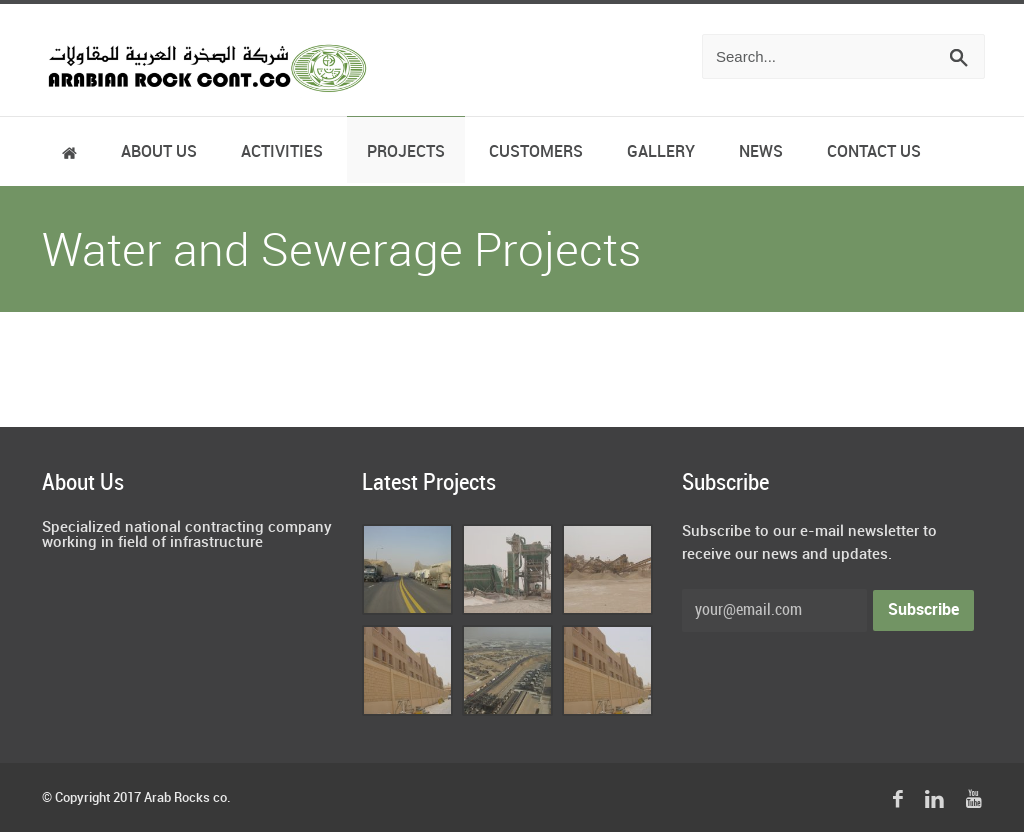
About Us (159, 152)
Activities (282, 152)
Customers (536, 152)
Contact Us (874, 152)
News (761, 152)
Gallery (661, 152)
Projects (406, 152)
